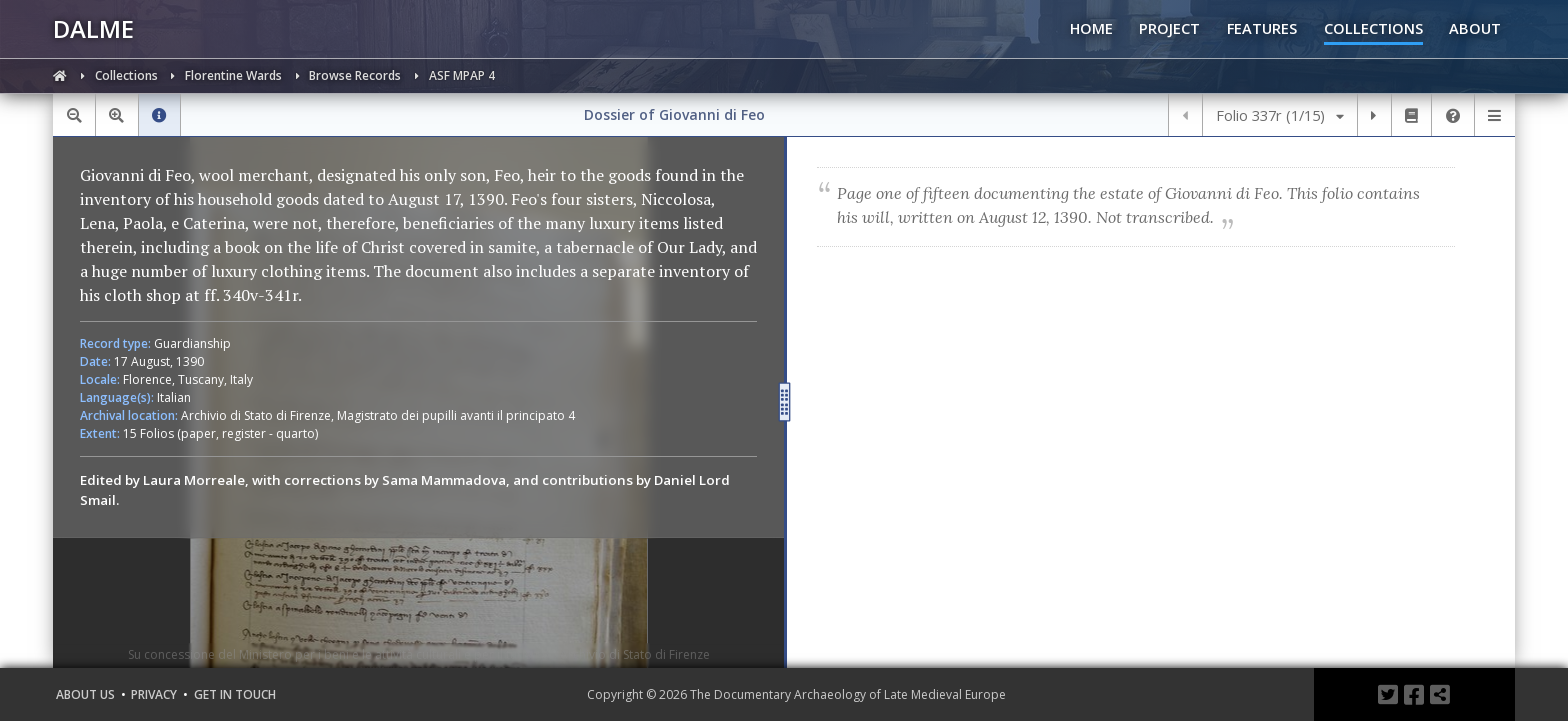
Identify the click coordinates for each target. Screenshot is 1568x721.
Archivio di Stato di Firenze (256, 415)
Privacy (154, 694)
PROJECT (1169, 28)
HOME (1091, 28)
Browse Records (356, 75)
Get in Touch (235, 694)
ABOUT (1475, 28)
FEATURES (1262, 28)
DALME (93, 28)
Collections (128, 75)
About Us (85, 694)
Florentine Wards (235, 75)
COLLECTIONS (1373, 28)
